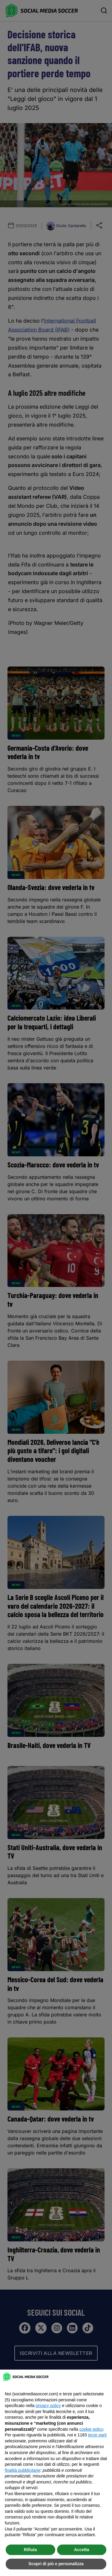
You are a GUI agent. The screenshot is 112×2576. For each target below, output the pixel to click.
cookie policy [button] (91, 2429)
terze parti (97, 2435)
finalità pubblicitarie (22, 2470)
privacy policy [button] (48, 2405)
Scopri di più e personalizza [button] (55, 2563)
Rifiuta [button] (30, 2549)
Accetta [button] (81, 2549)
